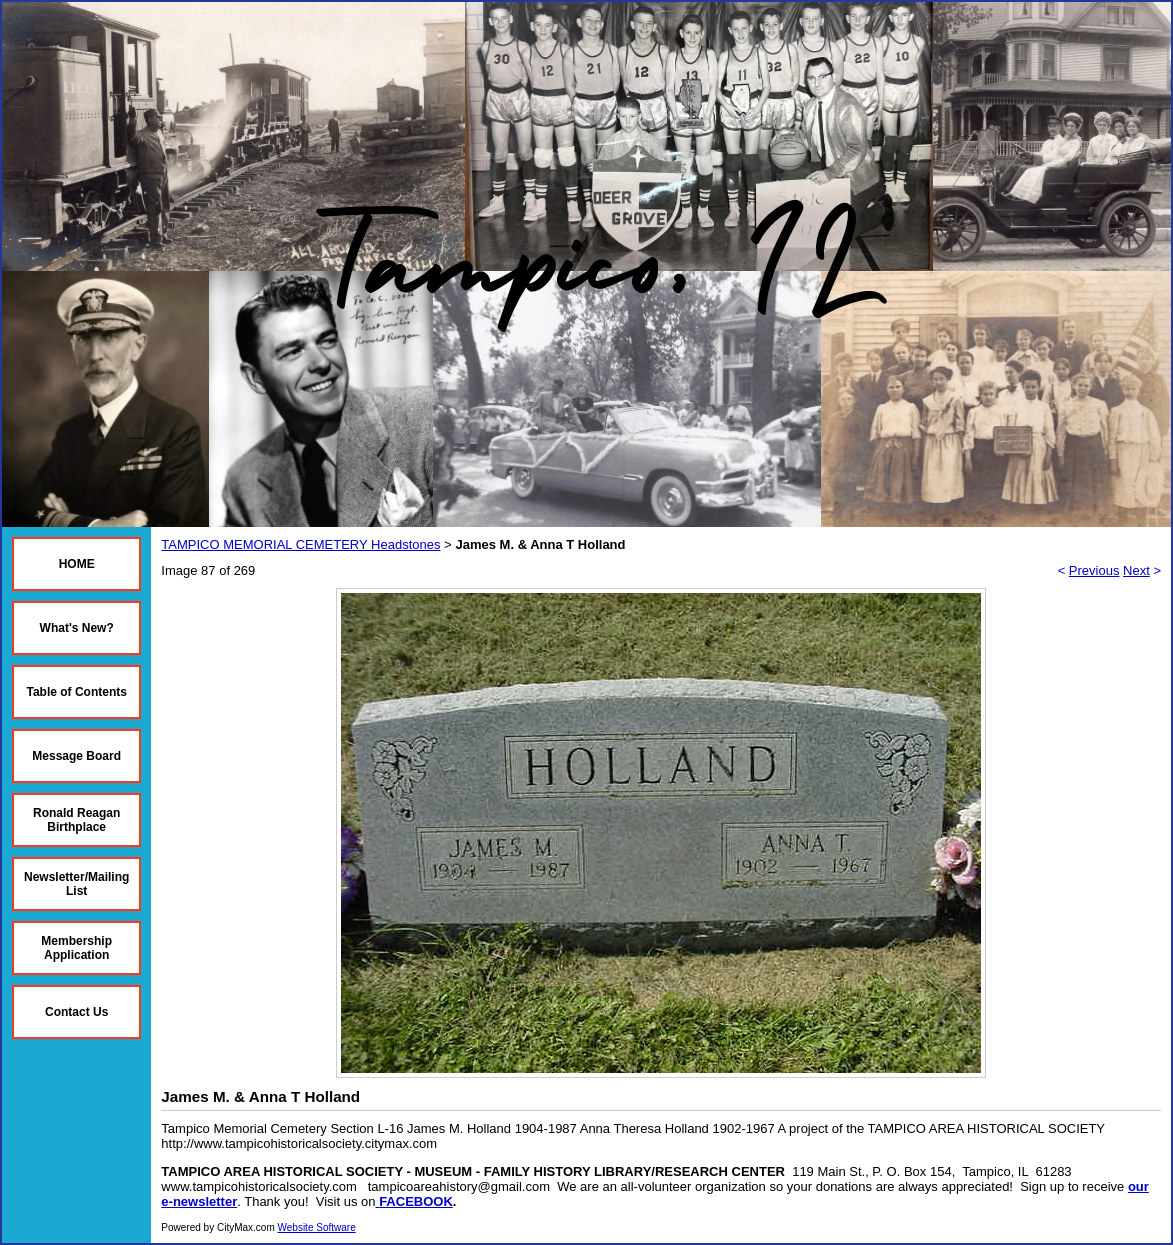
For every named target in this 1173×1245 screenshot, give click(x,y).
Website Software (317, 1227)
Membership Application (76, 948)
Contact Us (76, 1012)
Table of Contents (76, 692)
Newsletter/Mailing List (76, 884)
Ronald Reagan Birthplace (76, 820)
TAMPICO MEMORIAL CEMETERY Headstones (300, 544)
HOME (77, 564)
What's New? (77, 628)
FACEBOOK (416, 1201)
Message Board (76, 756)
